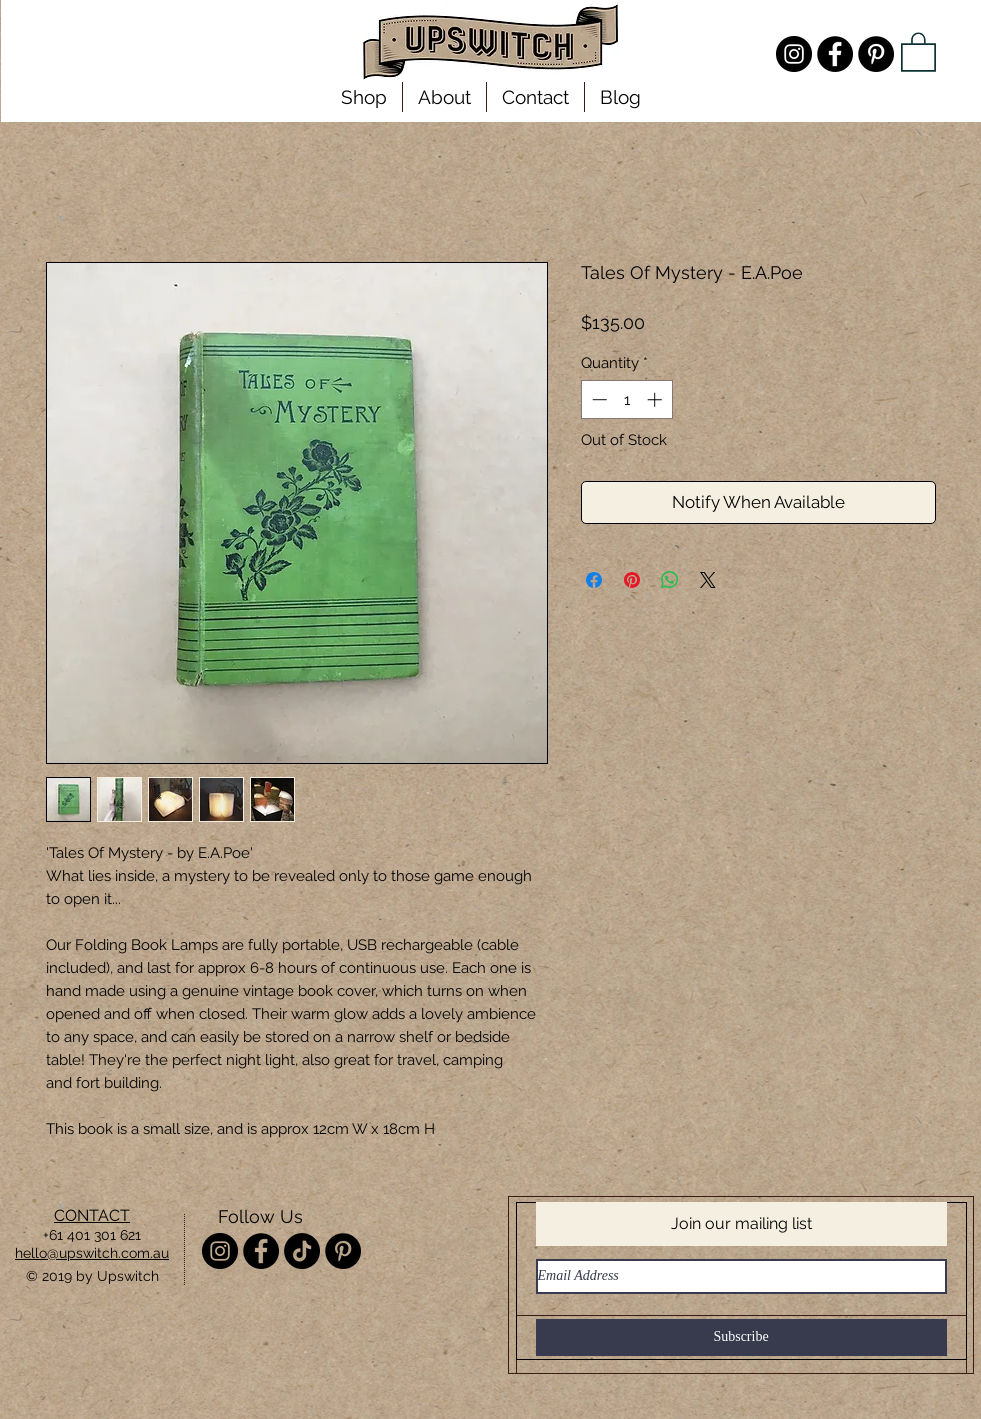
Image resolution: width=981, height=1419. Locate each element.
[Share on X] (708, 580)
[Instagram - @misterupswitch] (794, 54)
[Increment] (656, 399)
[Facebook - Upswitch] (835, 54)
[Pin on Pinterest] (632, 580)
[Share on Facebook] (594, 580)
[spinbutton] (626, 399)
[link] (918, 51)
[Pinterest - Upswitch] (876, 54)
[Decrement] (597, 399)
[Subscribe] (741, 1337)
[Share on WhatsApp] (670, 580)
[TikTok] (302, 1251)
